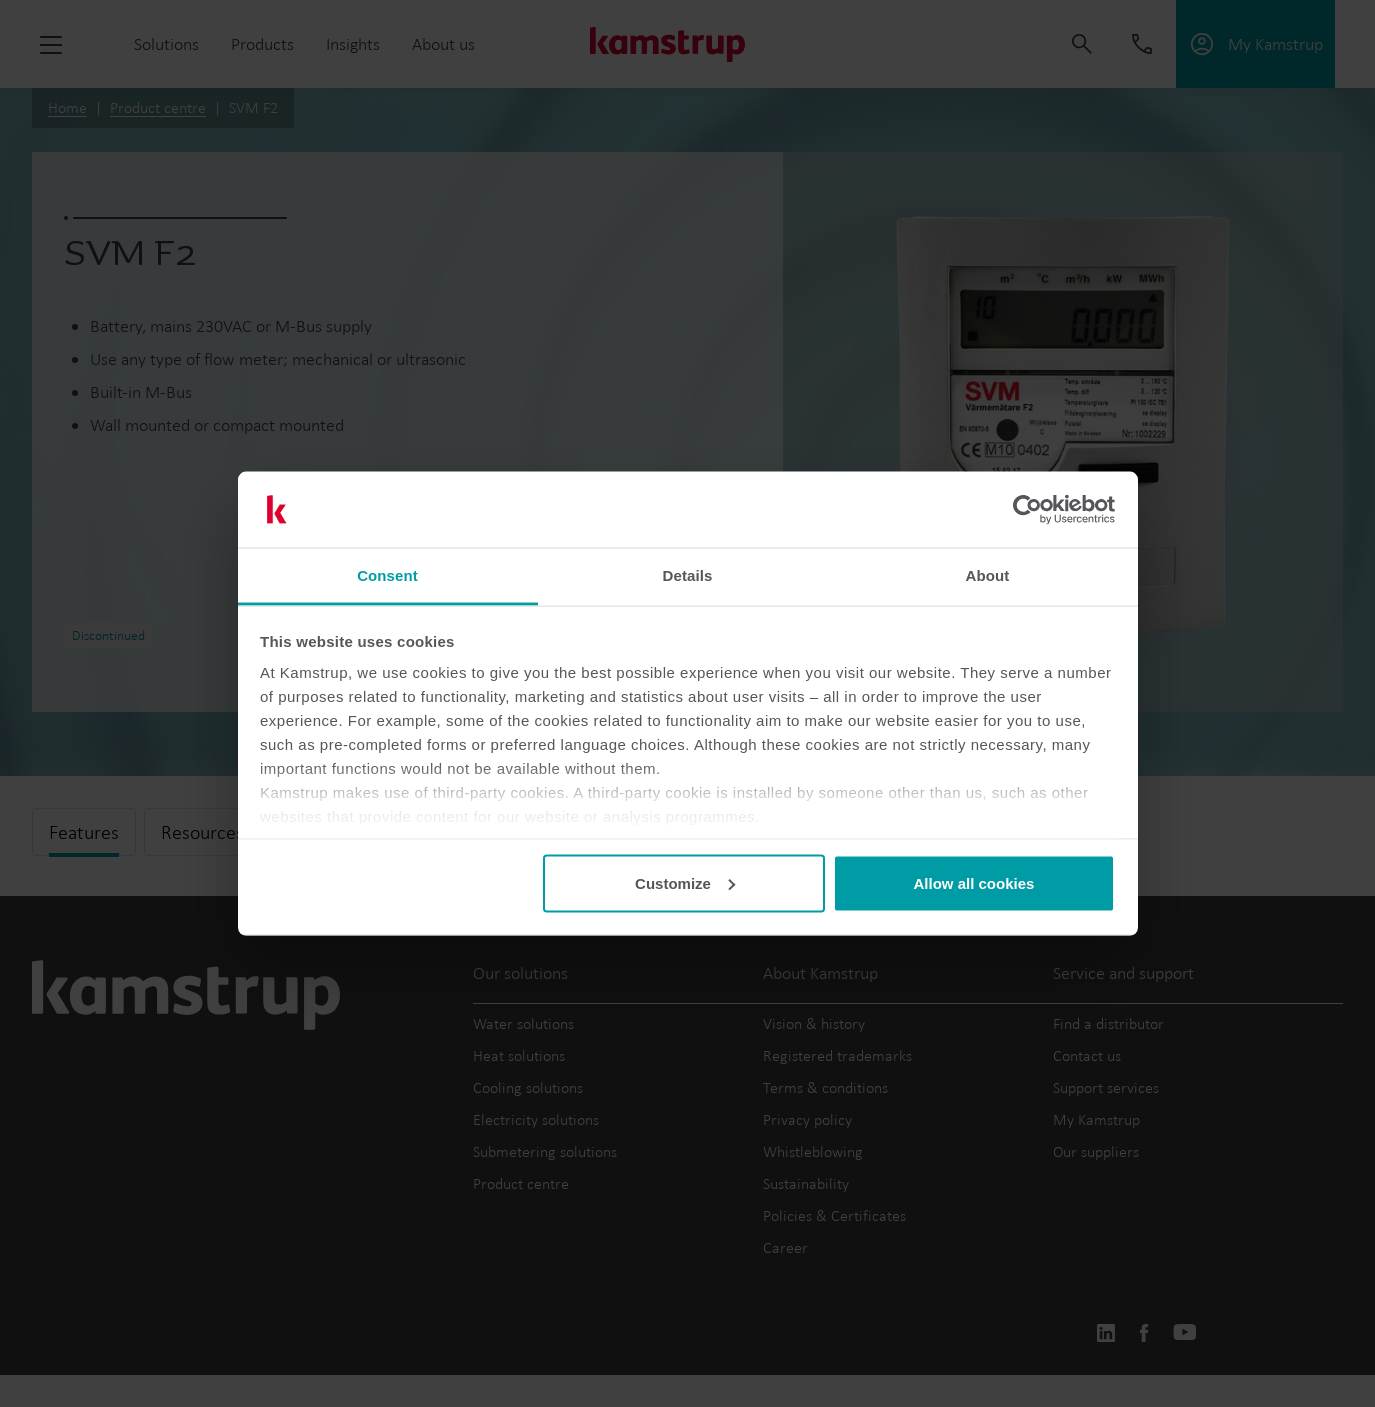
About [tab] (988, 575)
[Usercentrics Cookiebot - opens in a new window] (1027, 510)
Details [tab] (688, 575)
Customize (685, 882)
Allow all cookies (973, 882)
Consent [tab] (387, 575)
